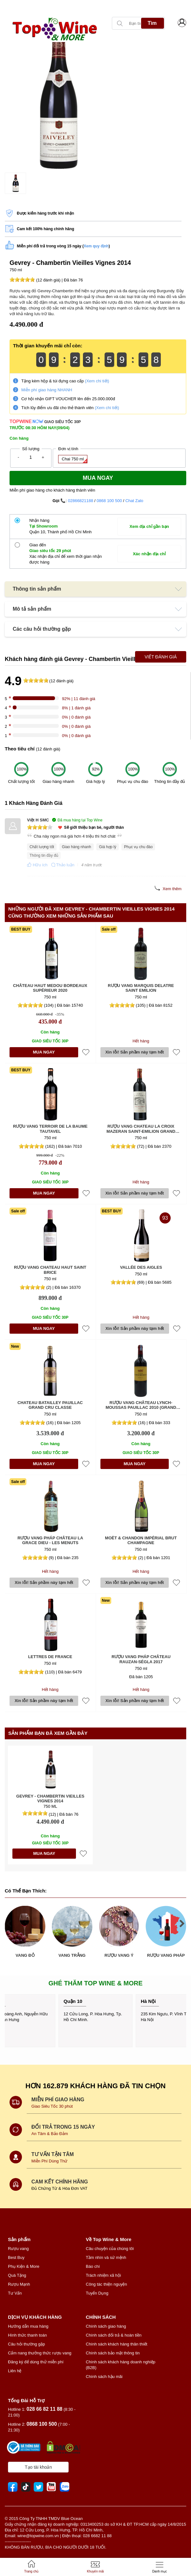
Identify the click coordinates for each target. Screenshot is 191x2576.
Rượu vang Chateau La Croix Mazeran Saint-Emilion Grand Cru (140, 1129)
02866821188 (80, 500)
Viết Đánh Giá (161, 656)
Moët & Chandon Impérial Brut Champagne (141, 1540)
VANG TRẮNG (71, 1955)
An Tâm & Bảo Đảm (49, 2133)
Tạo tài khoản (38, 2467)
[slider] (22, 279)
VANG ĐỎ (25, 1955)
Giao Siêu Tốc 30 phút (52, 2106)
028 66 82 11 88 (45, 2409)
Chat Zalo (134, 500)
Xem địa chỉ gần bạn (149, 526)
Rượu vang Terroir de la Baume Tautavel (50, 1129)
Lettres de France (50, 1656)
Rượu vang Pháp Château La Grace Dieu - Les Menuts (50, 1540)
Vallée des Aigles (141, 1267)
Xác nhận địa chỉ (149, 553)
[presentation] (6, 7)
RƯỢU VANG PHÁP (166, 1955)
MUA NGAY (44, 1052)
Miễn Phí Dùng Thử (49, 2161)
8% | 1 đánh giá (76, 708)
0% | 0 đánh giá (76, 717)
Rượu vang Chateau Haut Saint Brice (50, 1270)
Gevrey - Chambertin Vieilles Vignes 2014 (50, 1799)
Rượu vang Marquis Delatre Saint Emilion (141, 988)
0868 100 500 (109, 500)
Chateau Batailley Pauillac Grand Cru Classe (50, 1405)
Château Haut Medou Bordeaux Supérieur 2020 (50, 988)
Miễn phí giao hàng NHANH (46, 389)
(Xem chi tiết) (97, 381)
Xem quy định (96, 246)
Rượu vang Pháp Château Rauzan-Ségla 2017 (141, 1659)
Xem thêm (172, 888)
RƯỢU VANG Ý (119, 1955)
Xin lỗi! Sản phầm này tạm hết (134, 1052)
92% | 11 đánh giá (78, 698)
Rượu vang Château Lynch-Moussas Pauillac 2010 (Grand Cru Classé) (141, 1405)
